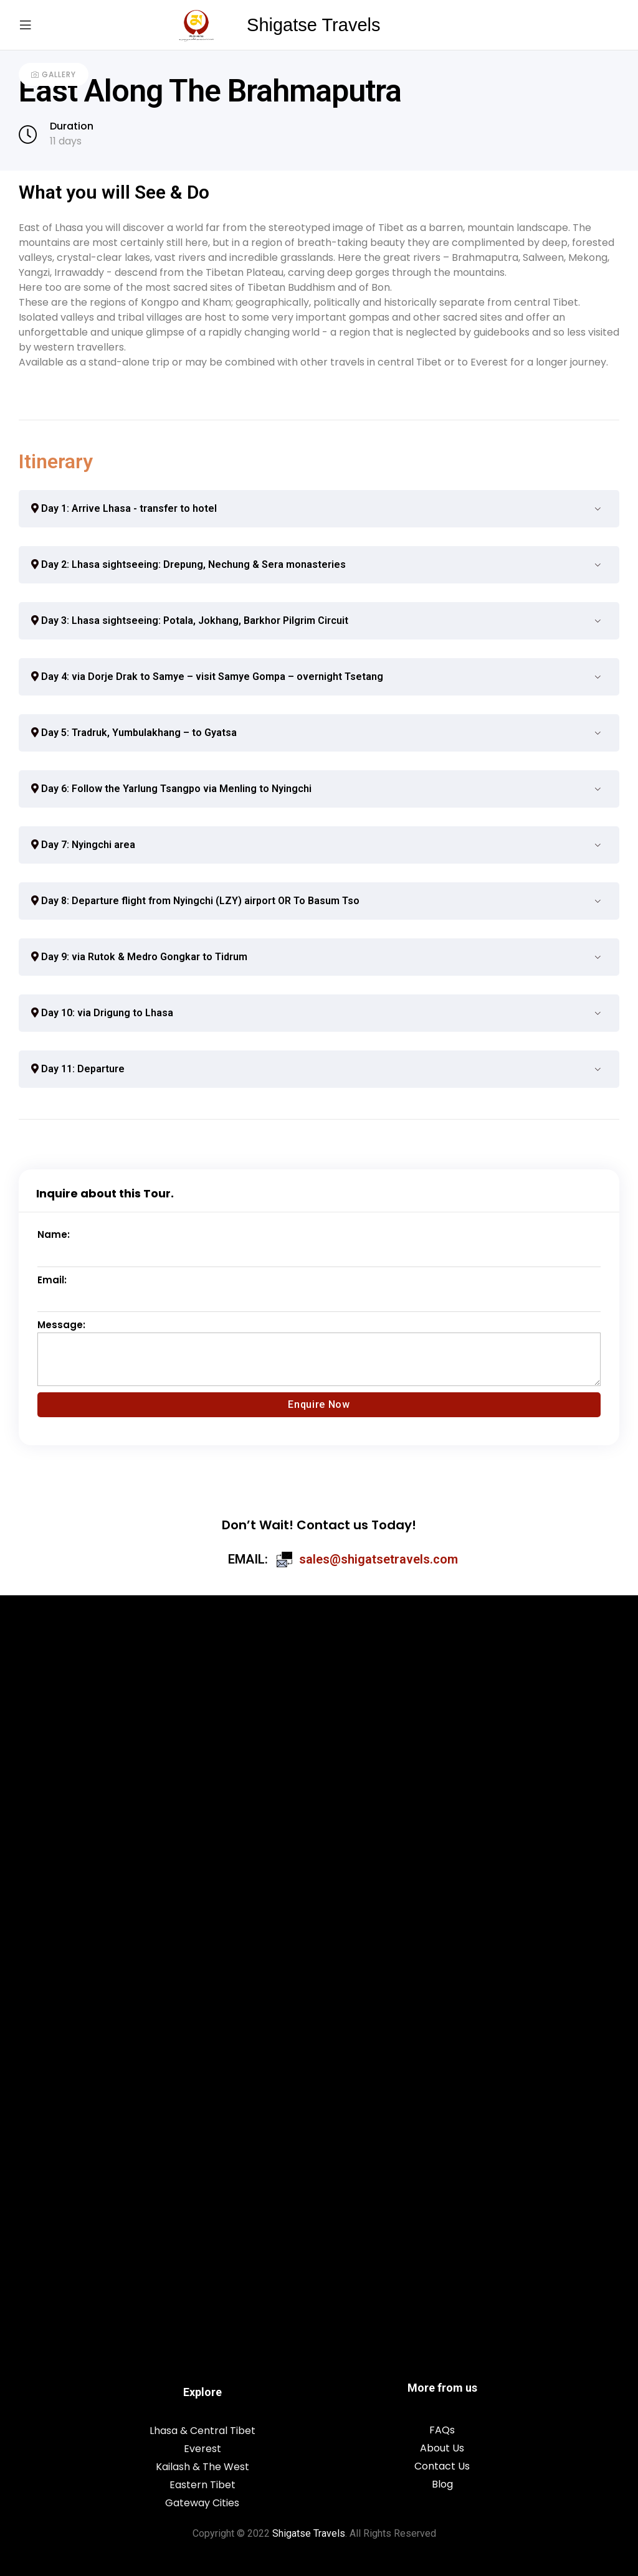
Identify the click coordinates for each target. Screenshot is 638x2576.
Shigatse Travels (313, 25)
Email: (52, 1279)
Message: (61, 1324)
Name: (53, 1234)
